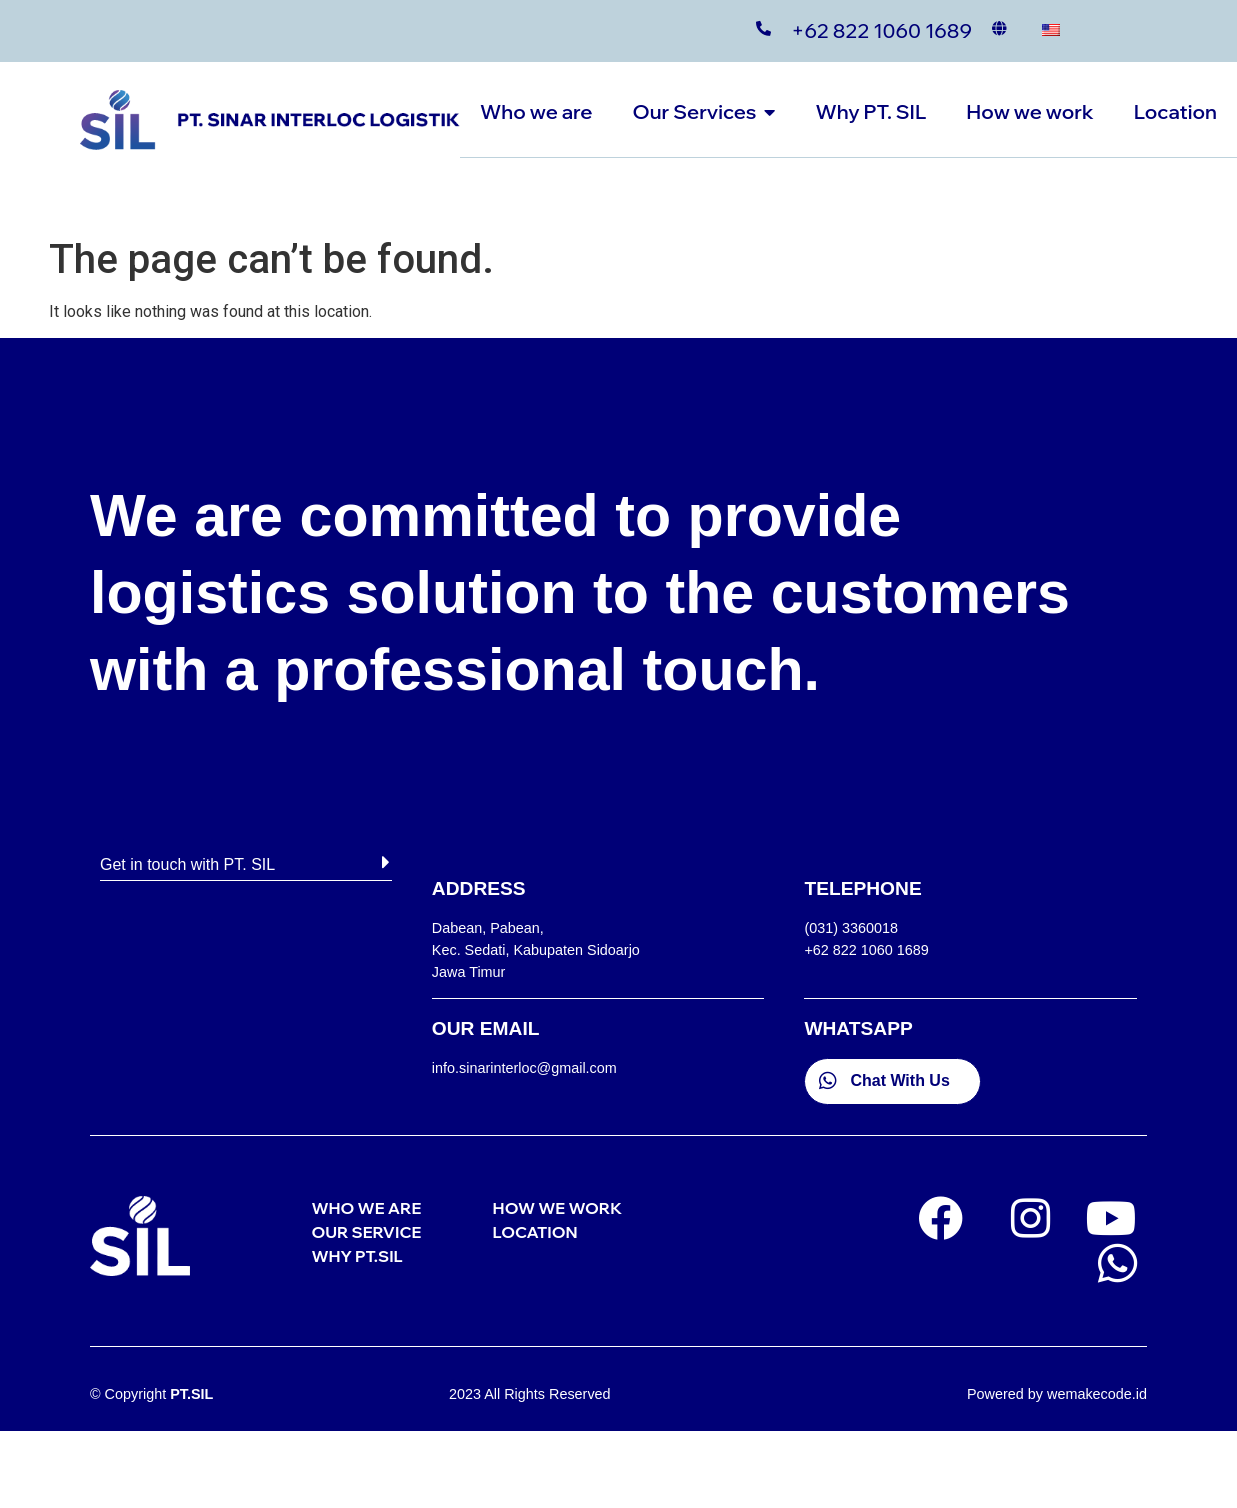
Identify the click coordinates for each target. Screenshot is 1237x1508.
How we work (1029, 111)
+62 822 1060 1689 (881, 30)
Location (1175, 111)
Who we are (536, 111)
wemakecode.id (1097, 1394)
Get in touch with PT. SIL (187, 864)
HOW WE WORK (557, 1208)
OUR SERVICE (366, 1232)
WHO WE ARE (366, 1208)
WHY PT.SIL (356, 1256)
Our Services (703, 111)
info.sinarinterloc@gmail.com (524, 1068)
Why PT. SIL (870, 111)
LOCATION (535, 1232)
